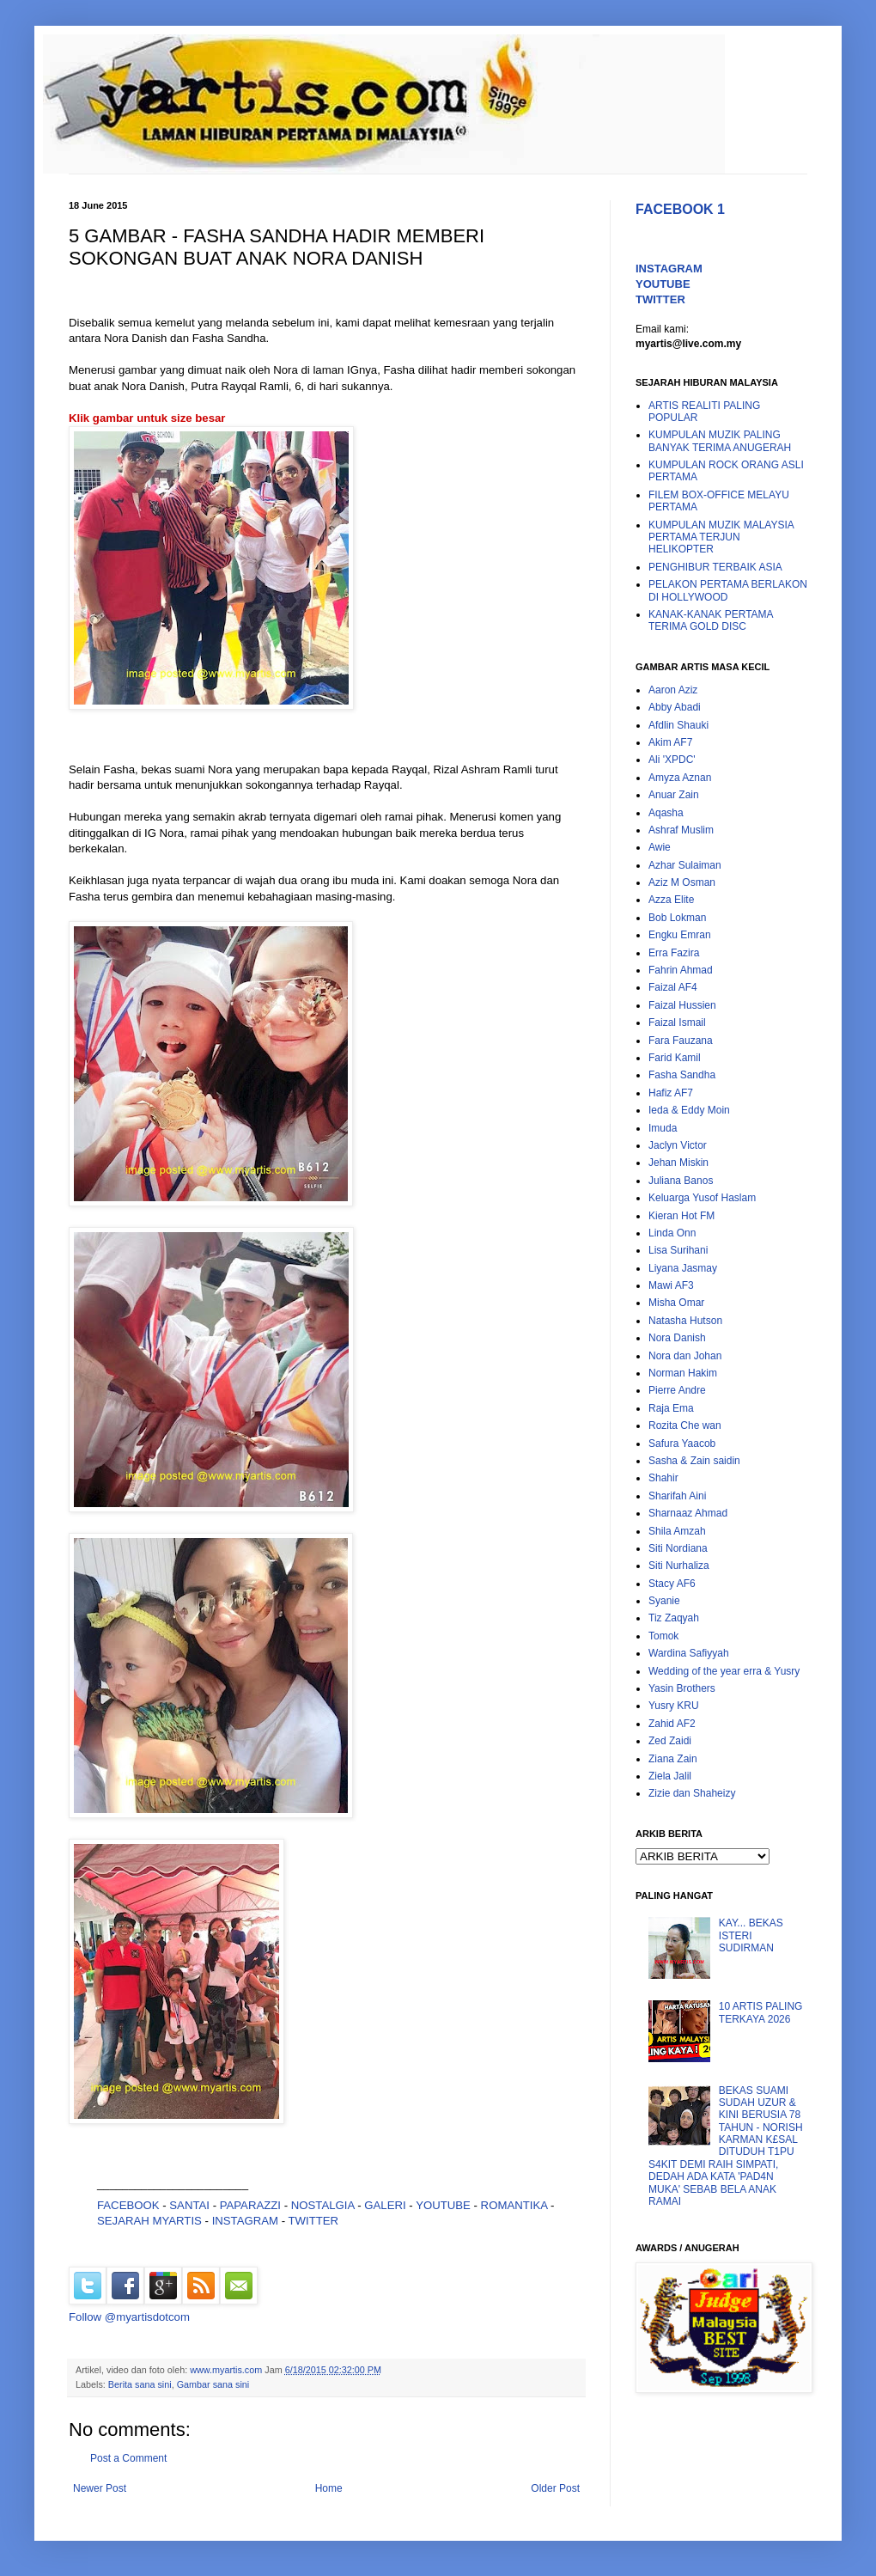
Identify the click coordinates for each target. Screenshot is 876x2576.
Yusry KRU (673, 1706)
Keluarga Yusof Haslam (702, 1198)
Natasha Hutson (685, 1321)
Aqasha (666, 813)
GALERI (384, 2205)
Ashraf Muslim (681, 830)
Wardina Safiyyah (688, 1653)
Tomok (663, 1636)
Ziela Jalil (669, 1776)
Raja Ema (671, 1408)
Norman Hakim (682, 1373)
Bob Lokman (677, 918)
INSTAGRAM (245, 2220)
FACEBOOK (128, 2205)
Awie (659, 847)
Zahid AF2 (672, 1724)
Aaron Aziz (672, 690)
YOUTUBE (443, 2205)
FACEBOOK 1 (680, 209)
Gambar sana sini (213, 2384)
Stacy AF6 (672, 1584)
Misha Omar (676, 1303)
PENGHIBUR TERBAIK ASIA (715, 567)
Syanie (664, 1601)
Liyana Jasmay (682, 1268)
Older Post (555, 2488)
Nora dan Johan (684, 1356)
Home (329, 2488)
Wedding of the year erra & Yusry (724, 1671)
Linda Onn (672, 1233)
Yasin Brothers (681, 1688)
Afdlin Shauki (678, 725)
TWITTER (314, 2220)
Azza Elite (671, 900)
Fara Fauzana (680, 1041)
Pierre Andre (677, 1390)
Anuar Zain (673, 795)
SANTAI (190, 2205)
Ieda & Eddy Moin (689, 1110)
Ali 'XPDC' (672, 760)
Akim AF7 (670, 742)
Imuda (662, 1128)
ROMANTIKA (514, 2205)
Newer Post (99, 2488)
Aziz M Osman (681, 882)
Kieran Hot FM (681, 1216)
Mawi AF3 (671, 1285)
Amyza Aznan (679, 778)
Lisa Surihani (678, 1250)
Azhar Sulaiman (684, 865)
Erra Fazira (673, 953)
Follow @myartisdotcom (129, 2316)
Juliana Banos (680, 1181)
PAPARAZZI (250, 2205)
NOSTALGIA (323, 2205)
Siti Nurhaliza (678, 1566)
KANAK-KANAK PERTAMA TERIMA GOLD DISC (710, 620)
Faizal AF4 (672, 987)
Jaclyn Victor (677, 1145)
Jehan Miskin (678, 1163)
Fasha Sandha (681, 1075)
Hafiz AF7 (670, 1093)
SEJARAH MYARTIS (149, 2220)
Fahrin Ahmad (680, 970)
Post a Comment (128, 2458)
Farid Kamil (674, 1058)
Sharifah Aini (677, 1496)
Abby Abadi (674, 707)
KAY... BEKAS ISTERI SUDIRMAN (751, 1935)
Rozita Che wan (684, 1425)
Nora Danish (677, 1338)
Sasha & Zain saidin (694, 1461)
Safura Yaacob (681, 1444)
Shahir (663, 1478)
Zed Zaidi (669, 1741)
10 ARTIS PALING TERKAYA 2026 (761, 2012)
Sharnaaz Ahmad (687, 1513)
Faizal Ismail (677, 1022)
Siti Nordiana (678, 1548)
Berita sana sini (140, 2384)
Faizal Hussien (682, 1005)
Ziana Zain (672, 1759)
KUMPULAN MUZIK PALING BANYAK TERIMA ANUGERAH (719, 441)
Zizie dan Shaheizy (691, 1793)
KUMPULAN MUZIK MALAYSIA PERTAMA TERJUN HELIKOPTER (721, 537)
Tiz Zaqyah (673, 1618)
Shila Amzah (677, 1531)
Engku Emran (679, 935)
